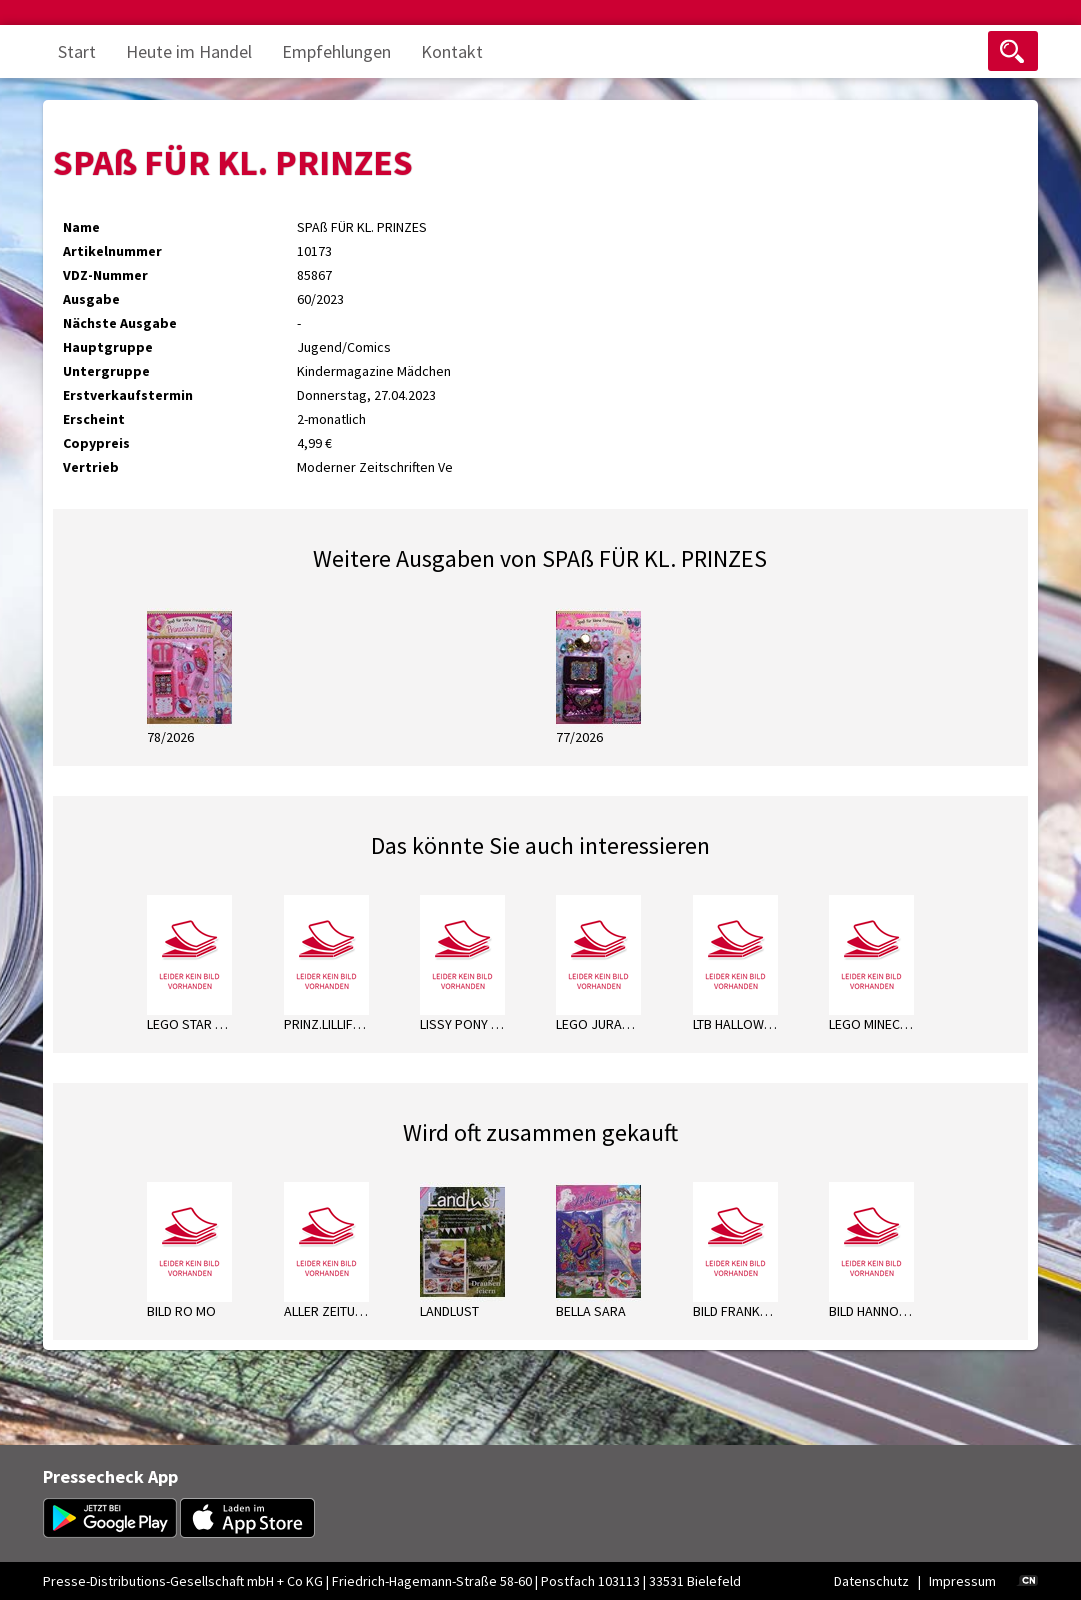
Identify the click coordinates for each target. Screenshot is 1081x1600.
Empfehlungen (336, 51)
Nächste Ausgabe (120, 323)
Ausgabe (91, 299)
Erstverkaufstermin (128, 395)
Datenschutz (871, 1581)
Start (77, 51)
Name (81, 227)
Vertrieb (91, 467)
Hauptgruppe (108, 347)
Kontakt (452, 51)
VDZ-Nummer (105, 275)
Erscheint (94, 419)
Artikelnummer (112, 251)
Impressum (962, 1581)
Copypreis (96, 443)
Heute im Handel (189, 51)
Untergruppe (106, 371)
